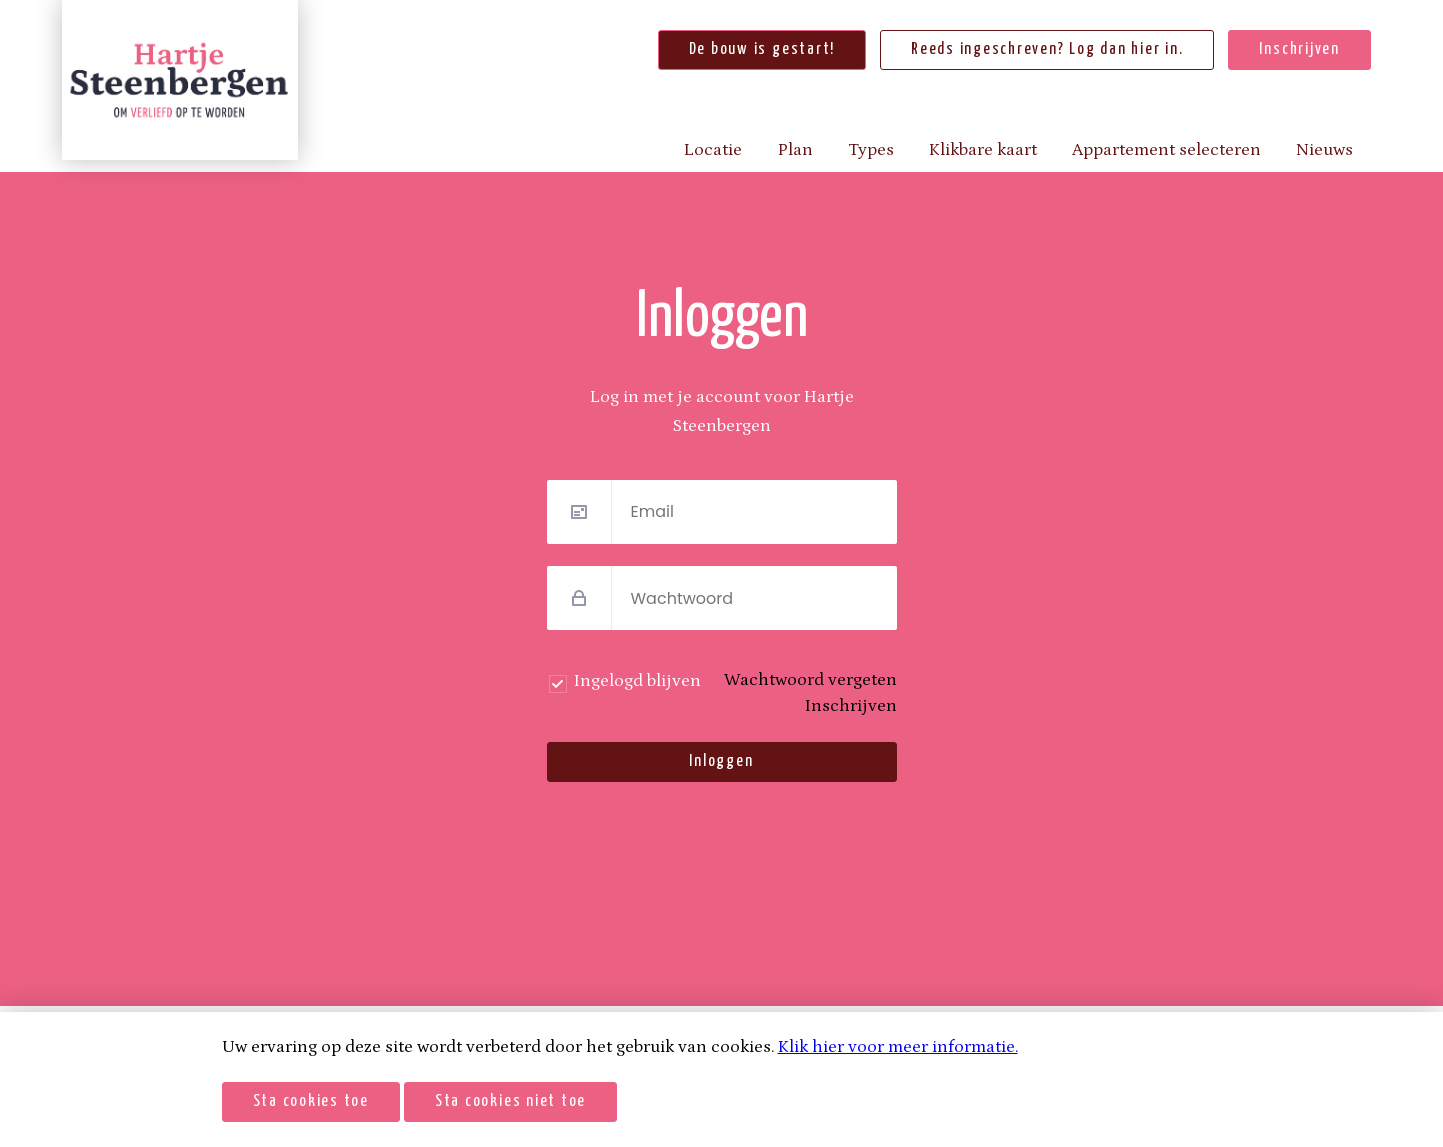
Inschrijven (1299, 49)
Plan (795, 150)
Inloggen (721, 761)
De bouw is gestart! (762, 49)
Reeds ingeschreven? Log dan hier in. (1047, 49)
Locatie (713, 150)
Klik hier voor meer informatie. (898, 1047)
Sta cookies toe (311, 1101)
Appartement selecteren (1166, 150)
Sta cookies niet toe (510, 1101)
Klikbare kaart (983, 150)
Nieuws (1324, 150)
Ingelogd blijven (637, 681)
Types (871, 150)
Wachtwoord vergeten (810, 680)
